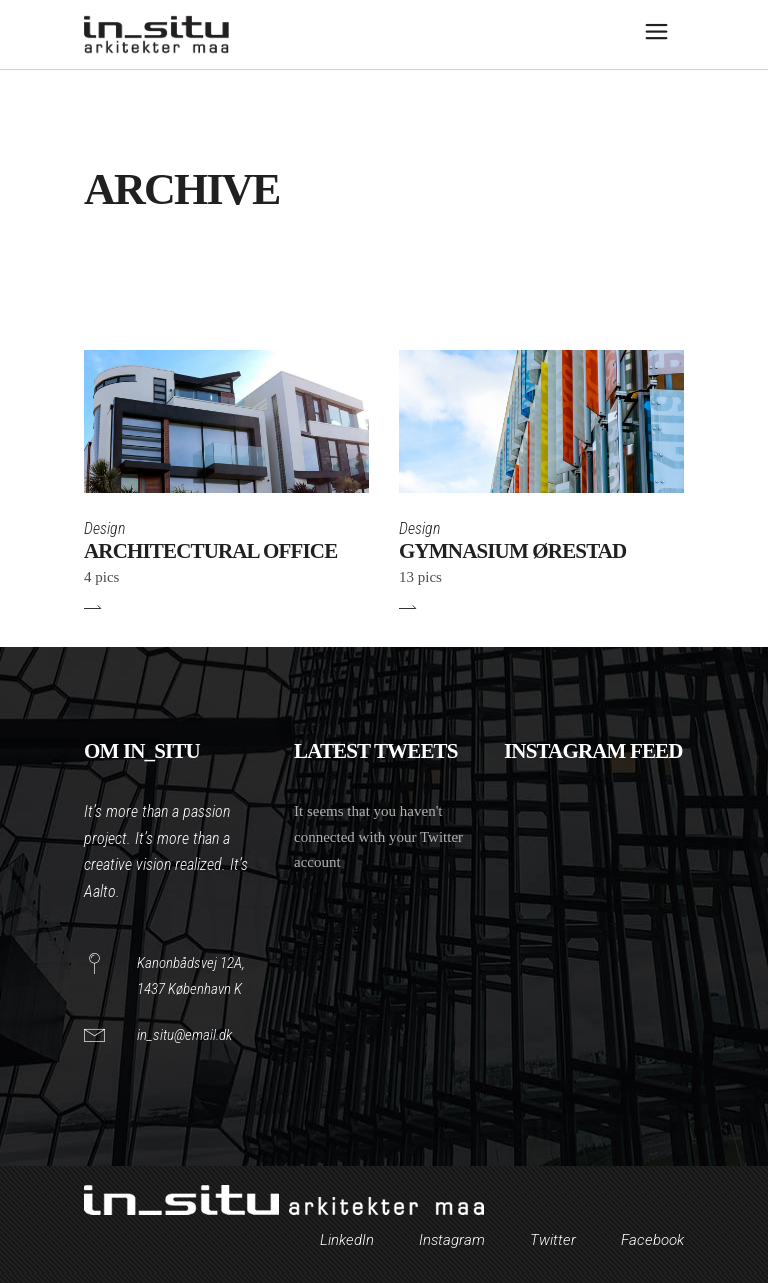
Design (104, 528)
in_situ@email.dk (184, 1035)
